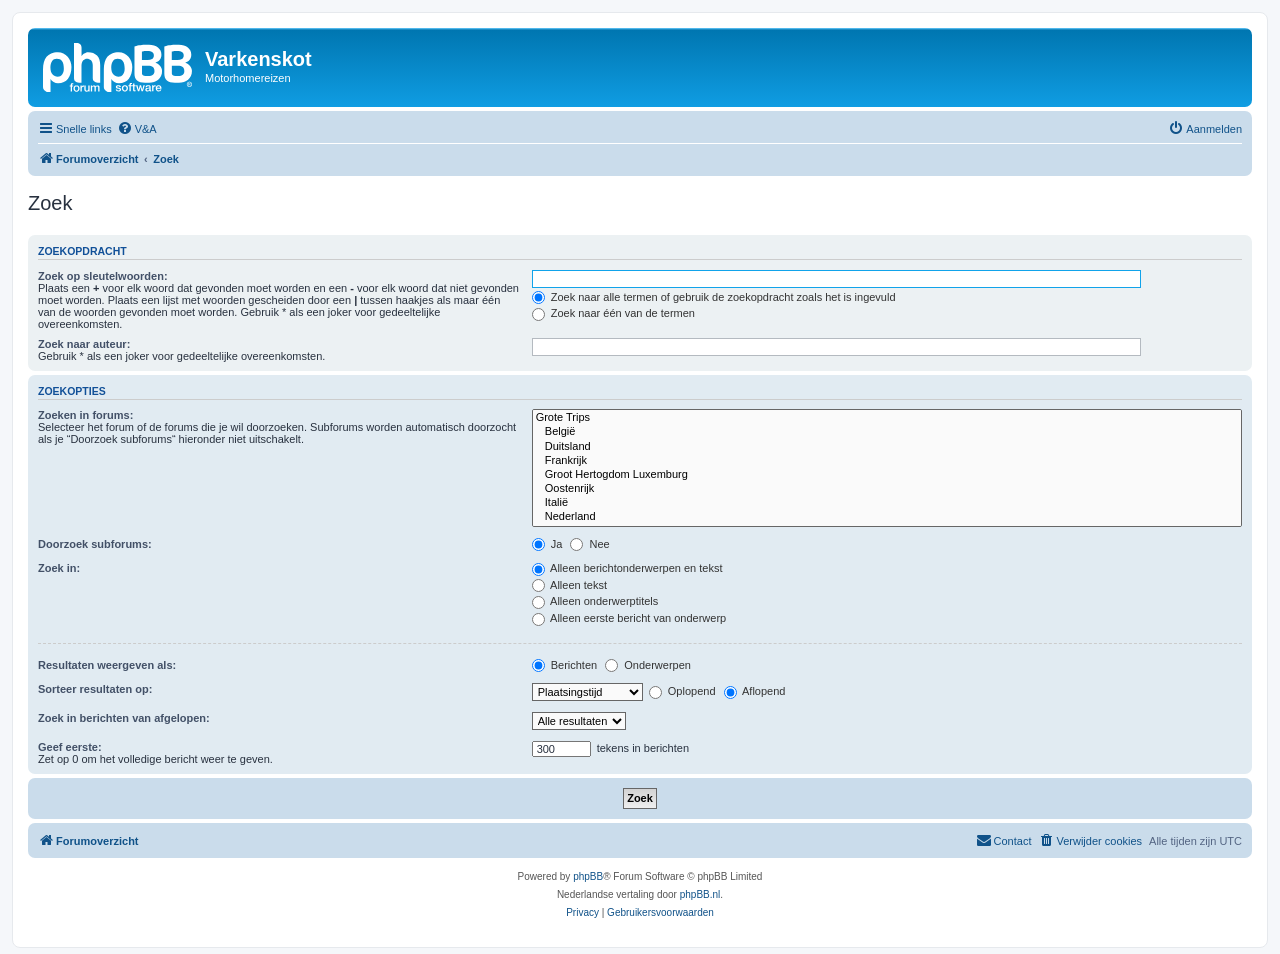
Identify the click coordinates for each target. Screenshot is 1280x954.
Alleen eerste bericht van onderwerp (629, 618)
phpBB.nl (700, 894)
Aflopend (755, 691)
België (887, 432)
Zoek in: (59, 568)
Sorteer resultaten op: (95, 689)
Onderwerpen (648, 665)
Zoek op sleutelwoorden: (103, 276)
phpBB (588, 876)
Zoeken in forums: (85, 415)
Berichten (565, 665)
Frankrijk (887, 461)
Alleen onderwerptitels (595, 601)
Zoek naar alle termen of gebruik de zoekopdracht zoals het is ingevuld (714, 297)
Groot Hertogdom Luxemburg (887, 475)
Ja (547, 544)
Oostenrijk (887, 489)
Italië (887, 503)
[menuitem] (137, 129)
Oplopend (682, 691)
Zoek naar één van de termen (613, 313)
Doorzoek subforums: (95, 544)
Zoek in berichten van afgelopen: (124, 718)
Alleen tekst (569, 585)
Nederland (887, 517)
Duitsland (887, 447)
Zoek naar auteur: (84, 344)
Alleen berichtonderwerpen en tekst (627, 568)
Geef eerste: (70, 747)
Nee (589, 544)
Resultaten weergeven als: (107, 665)
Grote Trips (887, 418)
